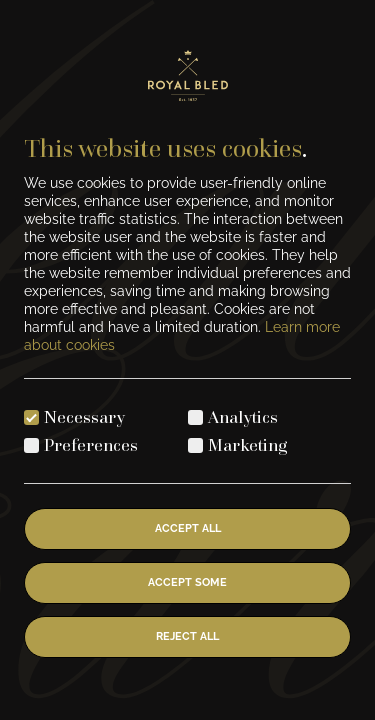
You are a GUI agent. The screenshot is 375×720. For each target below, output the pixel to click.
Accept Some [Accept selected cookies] (187, 582)
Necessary (84, 416)
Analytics (243, 416)
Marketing (248, 444)
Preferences (91, 444)
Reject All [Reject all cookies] (187, 636)
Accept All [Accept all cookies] (188, 528)
